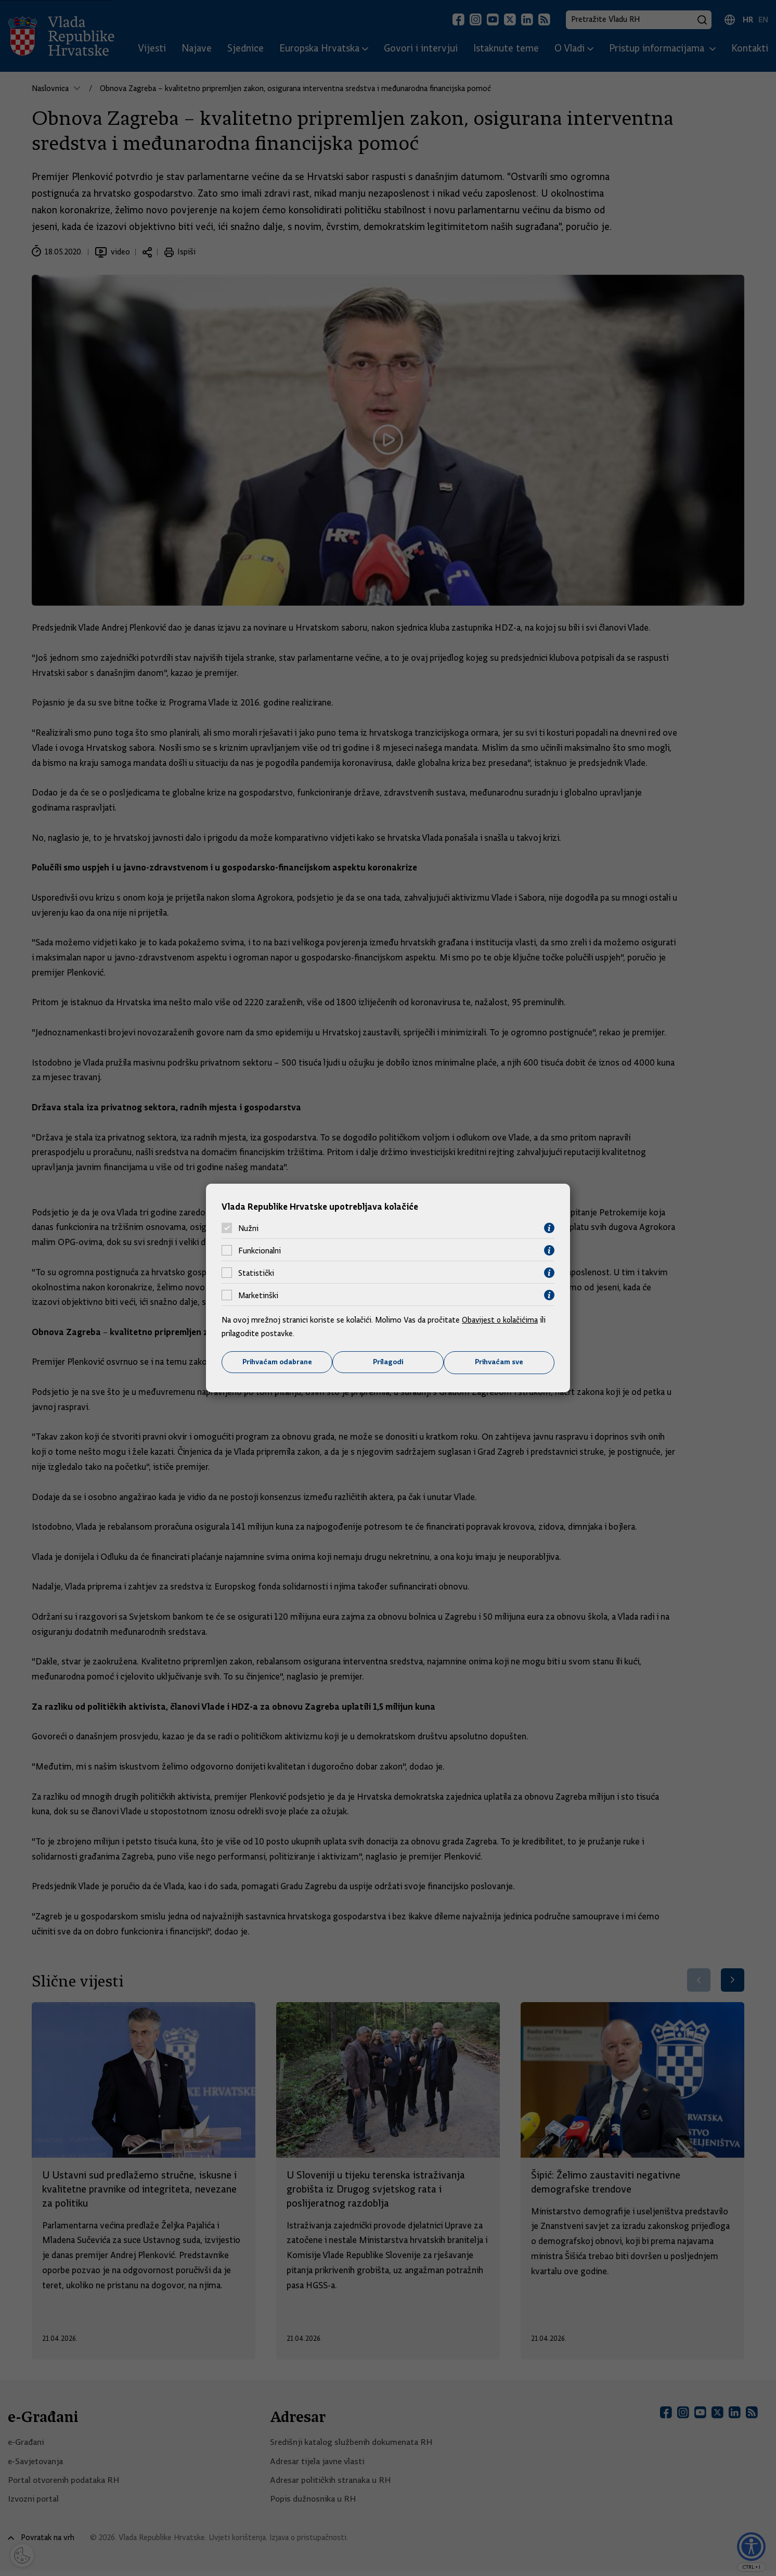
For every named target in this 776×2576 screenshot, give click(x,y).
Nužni (248, 1228)
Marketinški (258, 1295)
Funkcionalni (259, 1250)
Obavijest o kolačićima (501, 1320)
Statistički (256, 1272)
